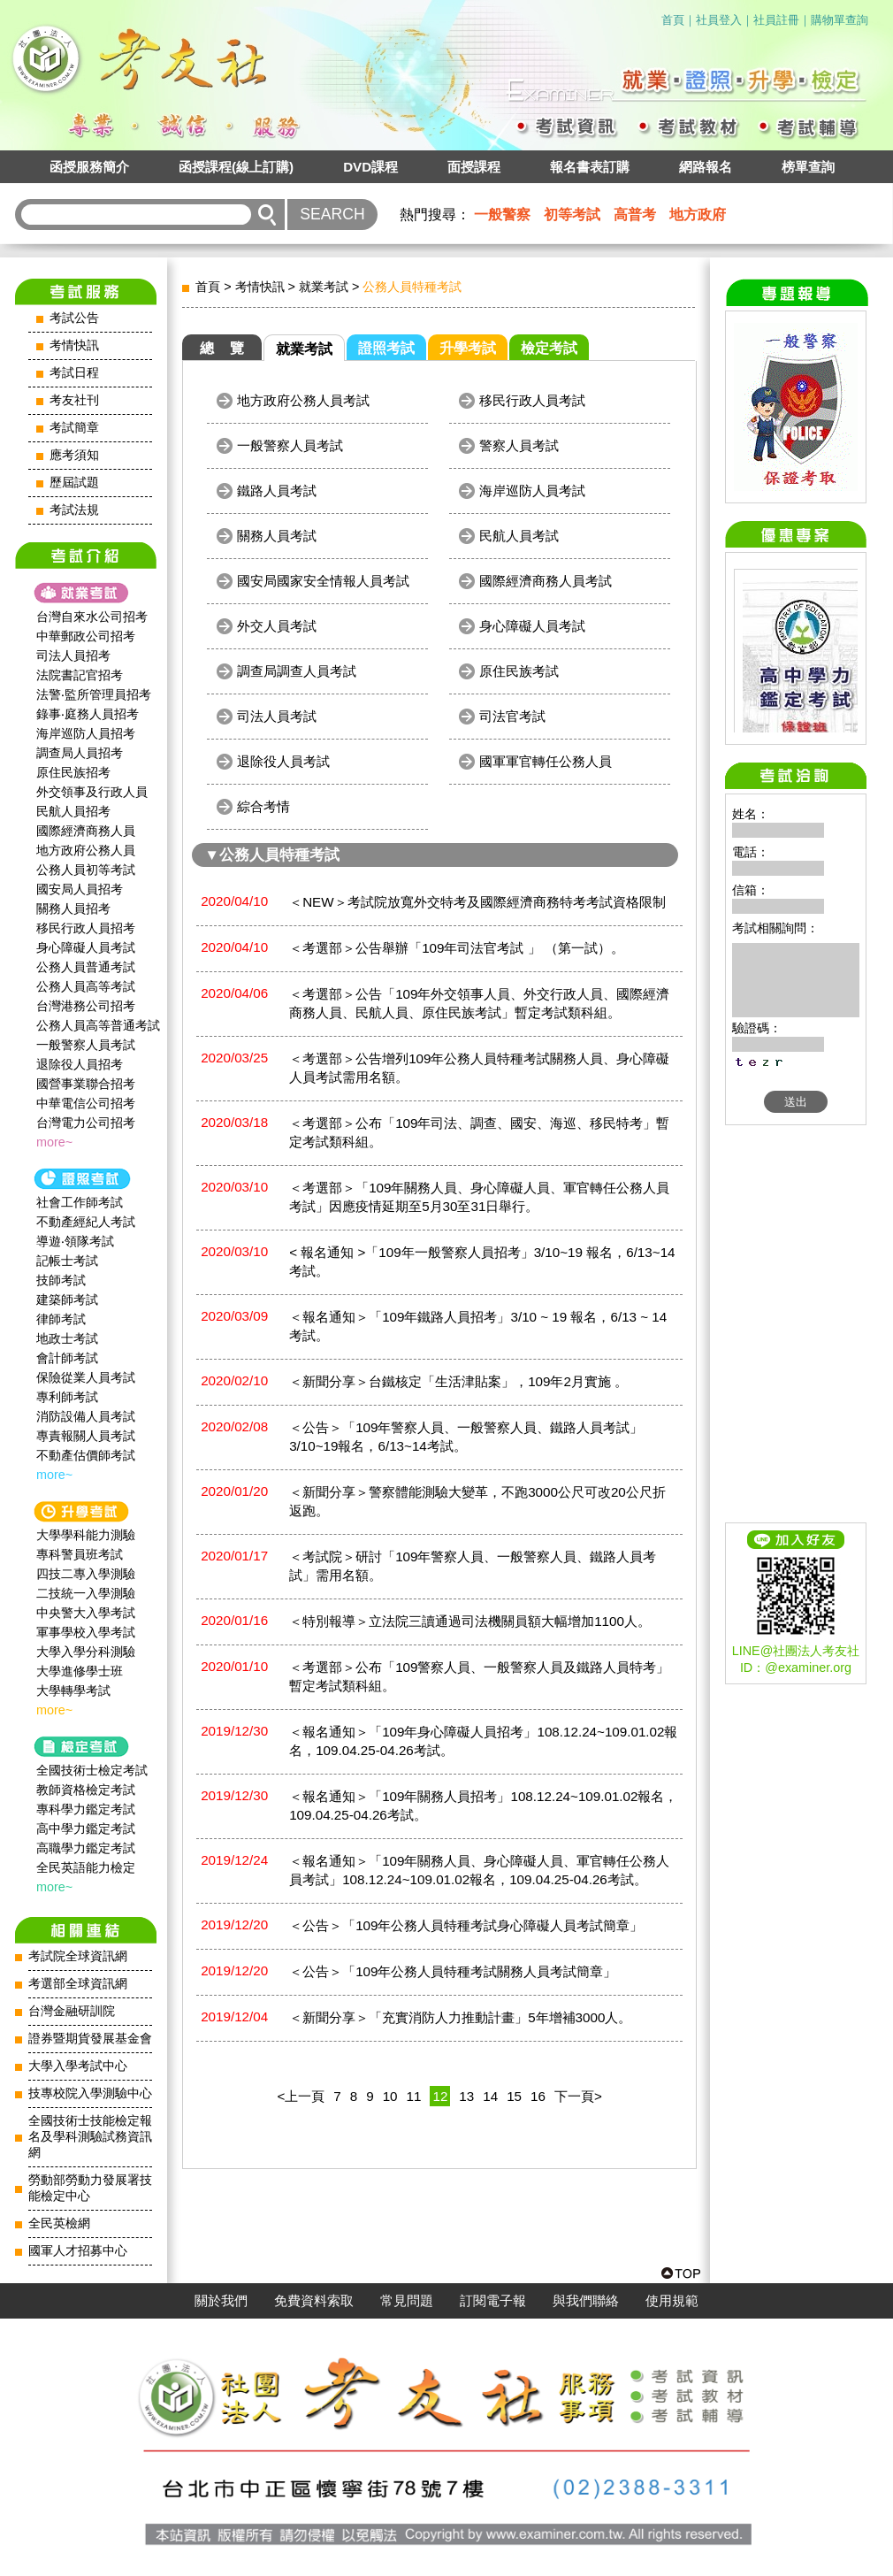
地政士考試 (67, 1338)
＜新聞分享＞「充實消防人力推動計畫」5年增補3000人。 (460, 2017)
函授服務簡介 (89, 166)
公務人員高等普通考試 (98, 1025)
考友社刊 (74, 400)
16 (538, 2096)
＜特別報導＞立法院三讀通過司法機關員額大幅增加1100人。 (470, 1621)
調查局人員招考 (79, 753)
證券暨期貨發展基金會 (90, 2038)
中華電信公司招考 (85, 1103)
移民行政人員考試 (532, 400)
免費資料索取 (314, 2301)
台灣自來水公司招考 (92, 617)
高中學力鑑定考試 (85, 1828)
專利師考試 (67, 1397)
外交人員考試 (277, 625)
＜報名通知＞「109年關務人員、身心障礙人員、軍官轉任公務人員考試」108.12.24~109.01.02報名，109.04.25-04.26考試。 (479, 1870)
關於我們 (221, 2301)
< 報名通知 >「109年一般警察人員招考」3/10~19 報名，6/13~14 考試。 (482, 1261)
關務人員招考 (73, 908)
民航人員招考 (73, 811)
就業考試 (323, 287)
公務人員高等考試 (85, 986)
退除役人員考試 (283, 761)
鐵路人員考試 (277, 490)
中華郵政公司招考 (85, 636)
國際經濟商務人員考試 (545, 580)
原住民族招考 (73, 772)
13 (466, 2096)
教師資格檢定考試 (85, 1789)
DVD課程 (370, 166)
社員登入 (719, 20)
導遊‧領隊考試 (75, 1241)
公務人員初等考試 (85, 869)
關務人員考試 (277, 535)
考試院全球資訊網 (77, 1956)
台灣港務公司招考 (85, 1006)
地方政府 (697, 214)
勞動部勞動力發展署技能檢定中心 (90, 2188)
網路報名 (705, 166)
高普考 (635, 214)
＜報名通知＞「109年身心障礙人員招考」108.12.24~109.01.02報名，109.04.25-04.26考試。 (483, 1741)
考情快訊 (74, 345)
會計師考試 (67, 1358)
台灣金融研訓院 (71, 2011)
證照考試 (386, 348)
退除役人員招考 (79, 1064)
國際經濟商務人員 (85, 831)
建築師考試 (67, 1299)
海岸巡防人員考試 (532, 490)
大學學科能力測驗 (85, 1535)
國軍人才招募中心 (77, 2251)
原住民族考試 (519, 670)
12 (439, 2096)
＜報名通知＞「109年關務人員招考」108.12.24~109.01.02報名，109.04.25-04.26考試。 (483, 1805)
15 (514, 2096)
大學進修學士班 (79, 1671)
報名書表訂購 (590, 166)
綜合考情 (263, 806)
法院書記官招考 (79, 675)
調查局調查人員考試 (296, 670)
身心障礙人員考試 (85, 947)
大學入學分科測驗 (85, 1651)
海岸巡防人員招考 (85, 733)
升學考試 (467, 348)
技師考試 (61, 1280)
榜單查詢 (808, 166)
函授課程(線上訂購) (236, 166)
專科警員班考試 (79, 1554)
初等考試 (572, 214)
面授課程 (473, 166)
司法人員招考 (73, 655)
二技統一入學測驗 (85, 1593)
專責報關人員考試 (85, 1436)
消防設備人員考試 (85, 1416)
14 (490, 2096)
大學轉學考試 (73, 1690)
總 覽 (222, 348)
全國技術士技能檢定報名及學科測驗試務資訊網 (90, 2136)
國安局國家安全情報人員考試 (323, 580)
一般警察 (502, 214)
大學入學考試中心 (77, 2066)
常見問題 (406, 2301)
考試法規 (74, 510)
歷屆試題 (74, 482)
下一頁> (578, 2096)
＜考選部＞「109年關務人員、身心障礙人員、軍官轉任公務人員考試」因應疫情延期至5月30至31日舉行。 (479, 1197)
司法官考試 (512, 716)
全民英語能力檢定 (85, 1867)
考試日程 (74, 373)
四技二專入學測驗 (85, 1574)
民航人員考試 (519, 535)
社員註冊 (776, 20)
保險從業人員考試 (85, 1377)
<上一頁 (300, 2096)
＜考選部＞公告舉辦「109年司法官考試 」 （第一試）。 (456, 947)
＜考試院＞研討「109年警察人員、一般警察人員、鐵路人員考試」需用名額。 (472, 1566)
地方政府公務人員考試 (303, 400)
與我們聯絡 (586, 2301)
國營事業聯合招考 (85, 1084)
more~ (54, 1142)
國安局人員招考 (79, 889)
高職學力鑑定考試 (85, 1848)
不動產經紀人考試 (85, 1222)
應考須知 (74, 455)
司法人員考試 (277, 716)
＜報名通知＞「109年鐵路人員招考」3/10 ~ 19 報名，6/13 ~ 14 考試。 (478, 1326)
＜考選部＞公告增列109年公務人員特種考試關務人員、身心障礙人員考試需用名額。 (479, 1068)
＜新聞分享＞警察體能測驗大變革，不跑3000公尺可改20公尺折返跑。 (477, 1501)
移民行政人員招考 (85, 928)
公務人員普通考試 (85, 967)
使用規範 (671, 2301)
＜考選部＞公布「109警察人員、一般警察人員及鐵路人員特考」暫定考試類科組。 (479, 1676)
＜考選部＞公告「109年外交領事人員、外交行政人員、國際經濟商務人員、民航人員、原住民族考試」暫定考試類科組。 (479, 1003)
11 (414, 2096)
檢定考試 (549, 348)
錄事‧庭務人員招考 (87, 714)
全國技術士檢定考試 (92, 1770)
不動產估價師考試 (85, 1455)
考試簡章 (74, 427)
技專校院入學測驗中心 (90, 2093)
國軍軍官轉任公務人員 (545, 761)
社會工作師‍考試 (79, 1202)
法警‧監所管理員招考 (93, 694)
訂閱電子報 (493, 2301)
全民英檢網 (59, 2223)
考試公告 (74, 318)
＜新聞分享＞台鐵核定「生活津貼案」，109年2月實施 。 (458, 1381)
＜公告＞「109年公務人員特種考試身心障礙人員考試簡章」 (466, 1925)
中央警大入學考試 (85, 1613)
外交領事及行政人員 (92, 792)
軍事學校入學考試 (85, 1632)
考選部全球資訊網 (77, 1983)
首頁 (672, 20)
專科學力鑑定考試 (85, 1809)
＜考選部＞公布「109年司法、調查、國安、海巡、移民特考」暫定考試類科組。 (479, 1132)
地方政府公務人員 (85, 850)
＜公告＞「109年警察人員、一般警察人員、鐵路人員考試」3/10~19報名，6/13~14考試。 (466, 1436)
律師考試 (61, 1319)
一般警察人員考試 (85, 1045)
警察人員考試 (519, 445)
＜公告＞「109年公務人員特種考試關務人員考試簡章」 (452, 1971)
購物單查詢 (839, 20)
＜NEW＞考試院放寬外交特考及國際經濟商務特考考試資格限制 (477, 901)
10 (390, 2096)
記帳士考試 (67, 1261)
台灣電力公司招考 (85, 1123)
